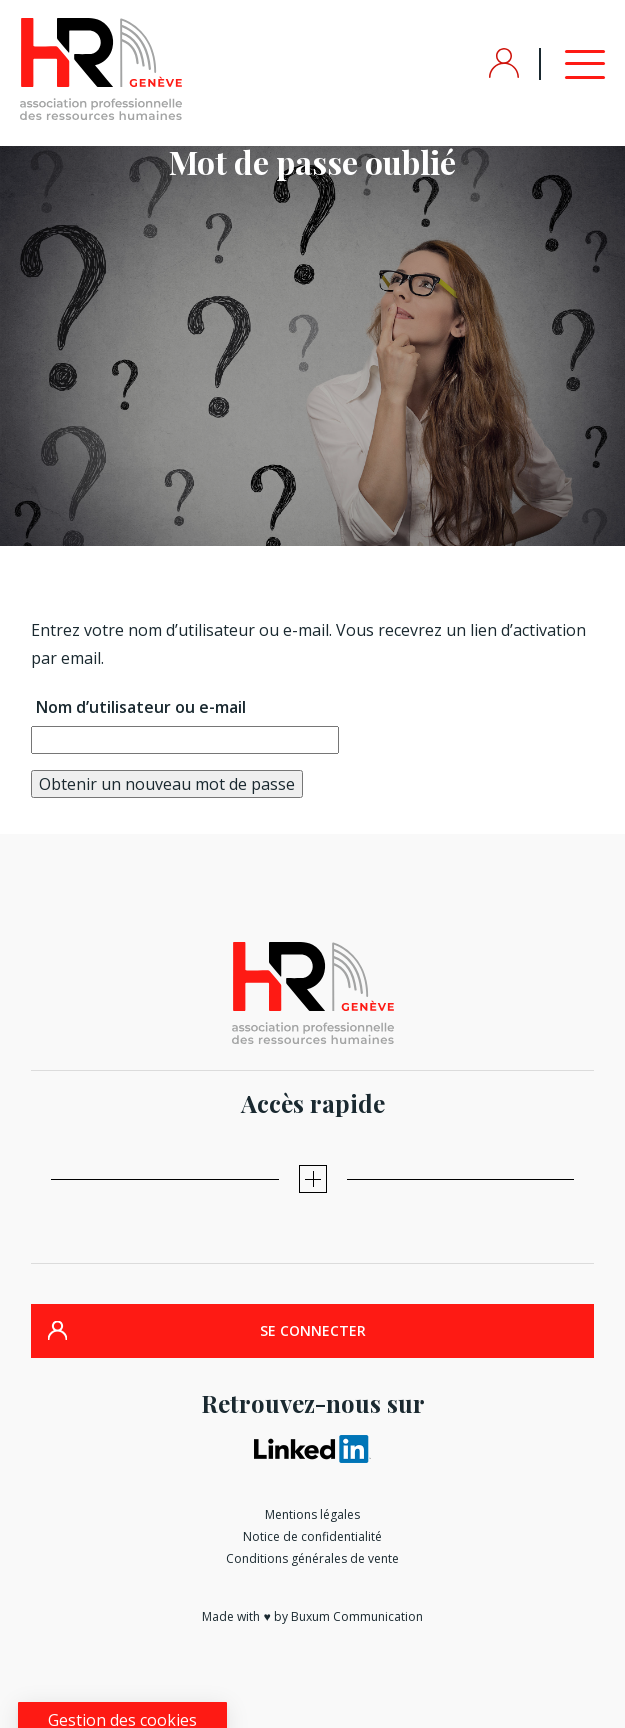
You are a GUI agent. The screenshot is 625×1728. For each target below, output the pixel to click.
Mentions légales (312, 1514)
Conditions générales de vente (312, 1558)
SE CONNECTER (313, 1330)
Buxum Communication (357, 1616)
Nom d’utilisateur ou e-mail (141, 707)
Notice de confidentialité (312, 1536)
